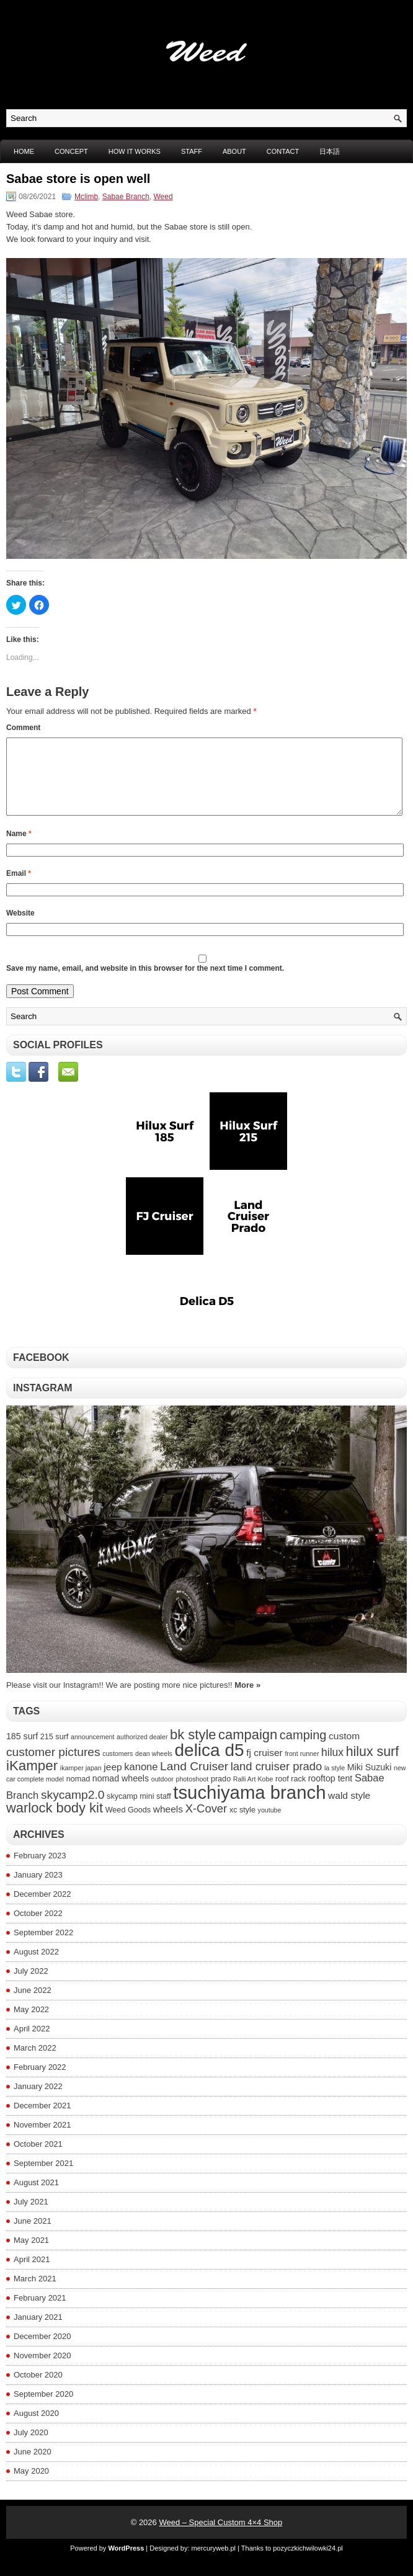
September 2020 (43, 2408)
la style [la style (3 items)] (334, 1782)
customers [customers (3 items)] (117, 1768)
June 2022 (32, 2005)
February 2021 (40, 2312)
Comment (23, 727)
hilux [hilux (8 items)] (332, 1767)
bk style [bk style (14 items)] (193, 1749)
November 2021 (42, 2139)
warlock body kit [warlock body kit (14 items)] (54, 1822)
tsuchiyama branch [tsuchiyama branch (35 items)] (249, 1807)
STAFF (191, 151)
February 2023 (40, 1870)
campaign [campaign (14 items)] (247, 1749)
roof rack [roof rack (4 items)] (290, 1793)
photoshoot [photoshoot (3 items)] (192, 1794)
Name (19, 848)
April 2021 (32, 2274)
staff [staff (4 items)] (163, 1811)
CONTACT (283, 151)
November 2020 (42, 2370)
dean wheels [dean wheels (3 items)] (153, 1768)
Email (18, 888)
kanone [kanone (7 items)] (141, 1781)
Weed (162, 196)
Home (24, 151)
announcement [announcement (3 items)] (93, 1751)
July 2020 (31, 2447)
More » (247, 1700)
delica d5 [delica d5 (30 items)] (209, 1765)
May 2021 (31, 2255)
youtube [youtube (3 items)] (270, 1825)
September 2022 (43, 1947)
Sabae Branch (125, 196)
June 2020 (32, 2466)
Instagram (43, 1402)
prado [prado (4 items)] (221, 1793)
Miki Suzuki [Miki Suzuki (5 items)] (369, 1782)
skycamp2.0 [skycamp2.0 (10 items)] (73, 1809)
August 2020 (36, 2428)
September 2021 (43, 2178)
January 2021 (38, 2332)
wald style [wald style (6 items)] (349, 1810)
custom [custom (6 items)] (344, 1750)
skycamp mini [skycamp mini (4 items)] (130, 1811)
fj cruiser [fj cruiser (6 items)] (264, 1767)
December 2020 (42, 2351)
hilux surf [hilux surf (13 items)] (372, 1766)
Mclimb (86, 196)
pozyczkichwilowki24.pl (308, 2563)
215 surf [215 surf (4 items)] (54, 1751)
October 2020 (38, 2389)
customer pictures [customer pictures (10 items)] (53, 1766)
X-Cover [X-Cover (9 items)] (206, 1823)
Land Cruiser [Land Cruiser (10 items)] (194, 1781)
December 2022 (42, 1909)
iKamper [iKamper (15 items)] (32, 1780)
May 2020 (31, 2485)
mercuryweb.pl (214, 2563)
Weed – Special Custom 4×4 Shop (220, 2537)
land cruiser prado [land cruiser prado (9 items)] (276, 1781)
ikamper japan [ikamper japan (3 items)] (81, 1782)
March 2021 (35, 2293)
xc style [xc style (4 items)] (242, 1825)
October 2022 (38, 1928)
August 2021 (36, 2197)
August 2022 (36, 1966)
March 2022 (35, 2062)
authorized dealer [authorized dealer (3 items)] (142, 1751)
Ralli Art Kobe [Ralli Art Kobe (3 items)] (253, 1794)
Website (20, 928)
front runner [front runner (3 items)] (302, 1768)
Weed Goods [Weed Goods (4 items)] (128, 1825)
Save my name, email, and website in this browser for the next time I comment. (145, 983)
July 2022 (31, 1985)
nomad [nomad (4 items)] (78, 1793)
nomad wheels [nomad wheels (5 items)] (120, 1793)
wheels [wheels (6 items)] (168, 1824)
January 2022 (38, 2101)
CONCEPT (71, 151)
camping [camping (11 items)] (303, 1750)
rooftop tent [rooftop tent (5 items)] (330, 1793)
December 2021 (42, 2120)
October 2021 (38, 2159)
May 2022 (31, 2024)
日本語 (329, 151)
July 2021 (31, 2216)
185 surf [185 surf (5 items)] (22, 1751)
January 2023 (38, 1889)
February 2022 (40, 2082)
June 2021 (32, 2235)
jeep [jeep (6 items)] (113, 1781)
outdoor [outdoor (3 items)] (162, 1794)
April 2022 (32, 2043)
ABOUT (234, 151)
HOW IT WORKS (135, 151)
